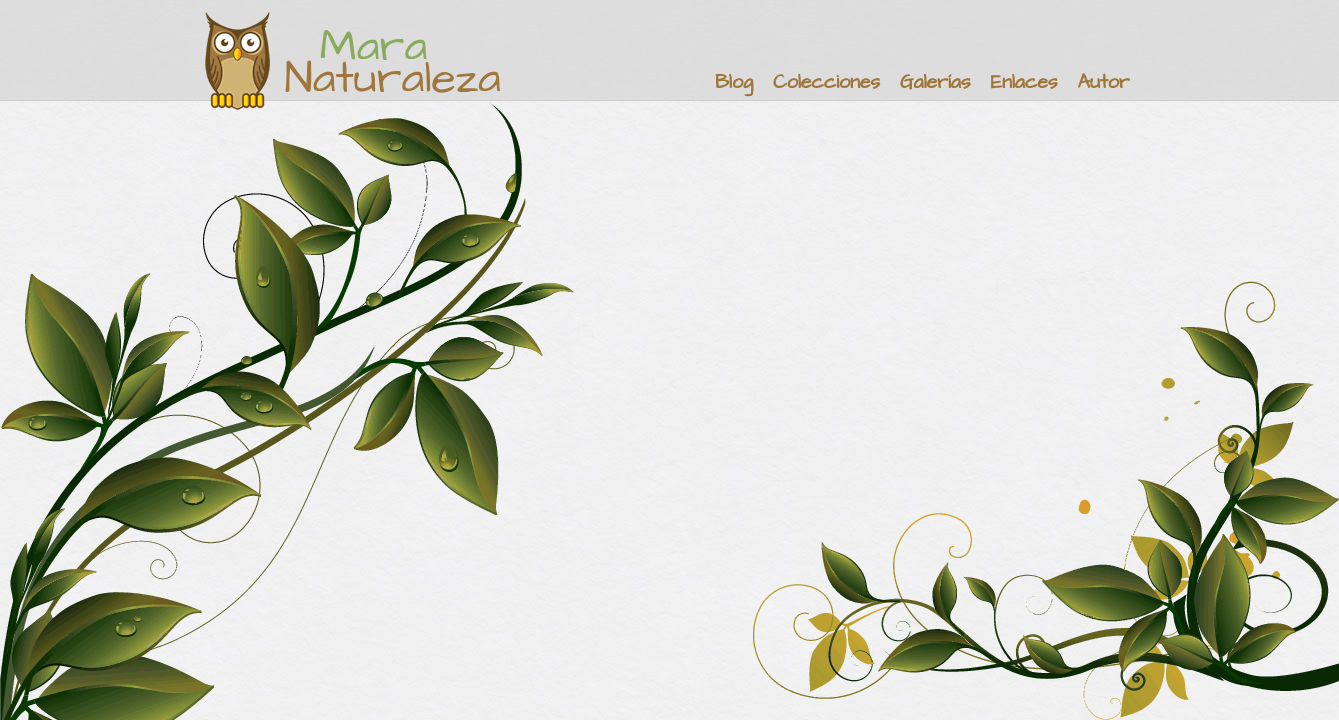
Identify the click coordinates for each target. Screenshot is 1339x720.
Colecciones (826, 82)
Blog (734, 82)
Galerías (935, 82)
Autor (1103, 82)
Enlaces (1024, 82)
